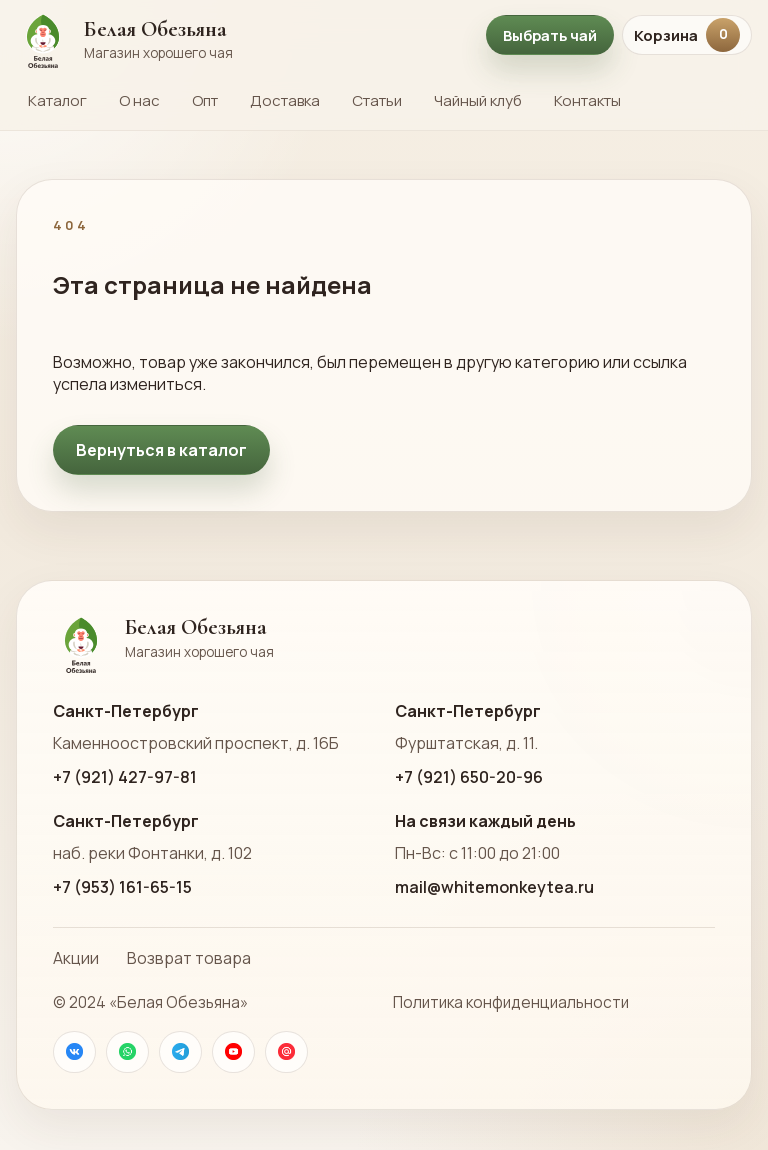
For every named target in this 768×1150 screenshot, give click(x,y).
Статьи (377, 100)
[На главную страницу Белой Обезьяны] (241, 35)
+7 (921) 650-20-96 (469, 777)
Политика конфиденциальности (511, 1002)
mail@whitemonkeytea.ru (494, 887)
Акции (76, 958)
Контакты (587, 100)
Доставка (285, 100)
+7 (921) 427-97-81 (125, 777)
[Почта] (286, 1052)
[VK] (74, 1052)
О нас (139, 100)
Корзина (687, 35)
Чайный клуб (478, 100)
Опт (205, 100)
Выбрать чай (550, 35)
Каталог (57, 100)
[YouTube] (233, 1052)
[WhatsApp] (127, 1052)
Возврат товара (189, 958)
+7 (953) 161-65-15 (122, 887)
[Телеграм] (180, 1052)
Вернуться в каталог (161, 450)
